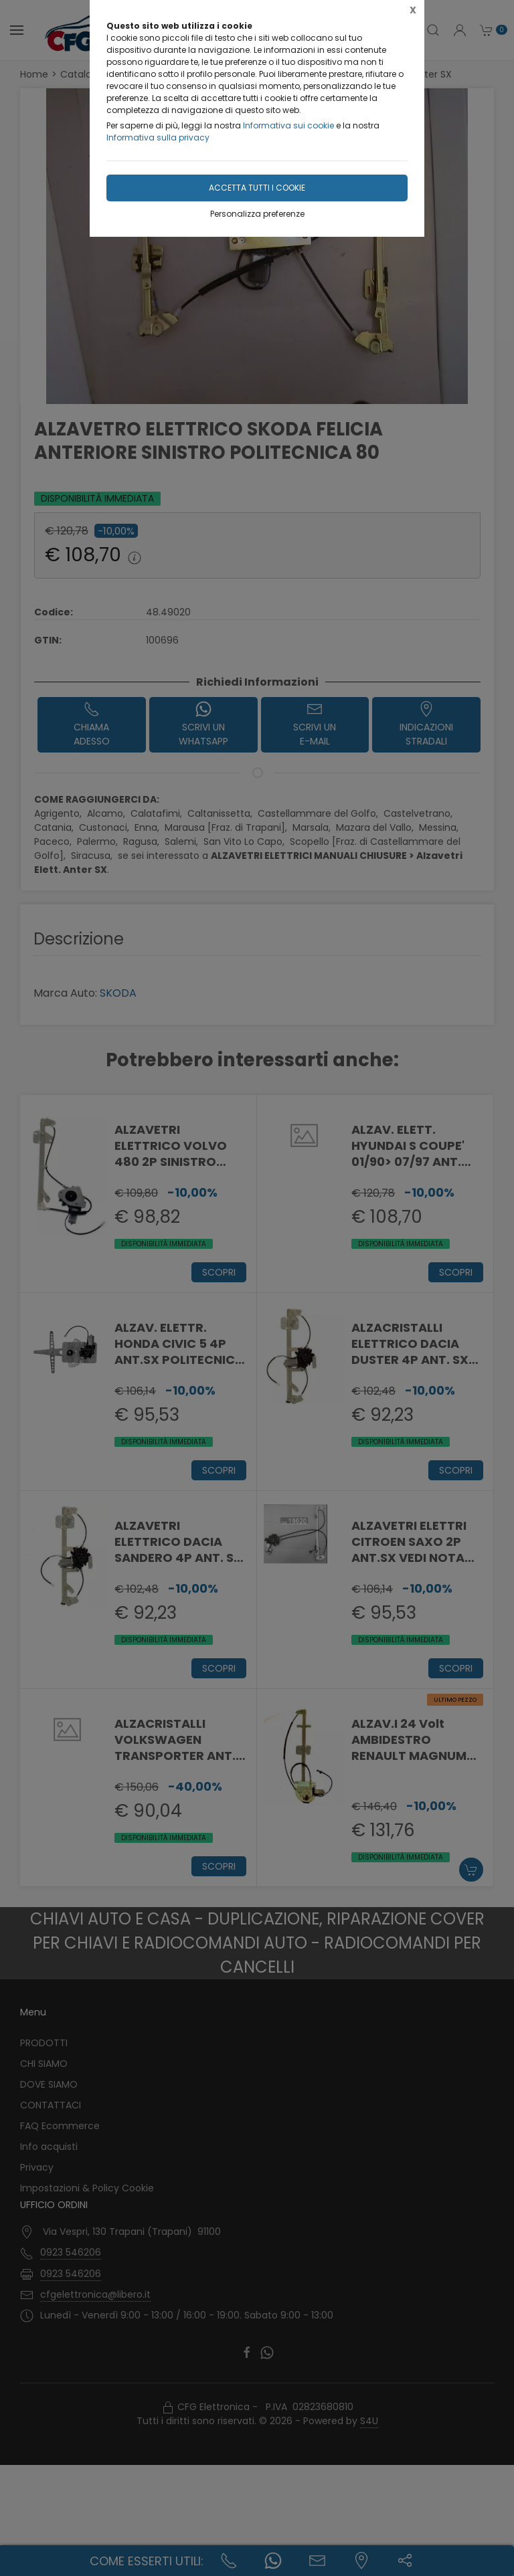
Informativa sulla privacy (157, 137)
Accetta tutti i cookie (257, 187)
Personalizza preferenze (257, 213)
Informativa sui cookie (288, 125)
